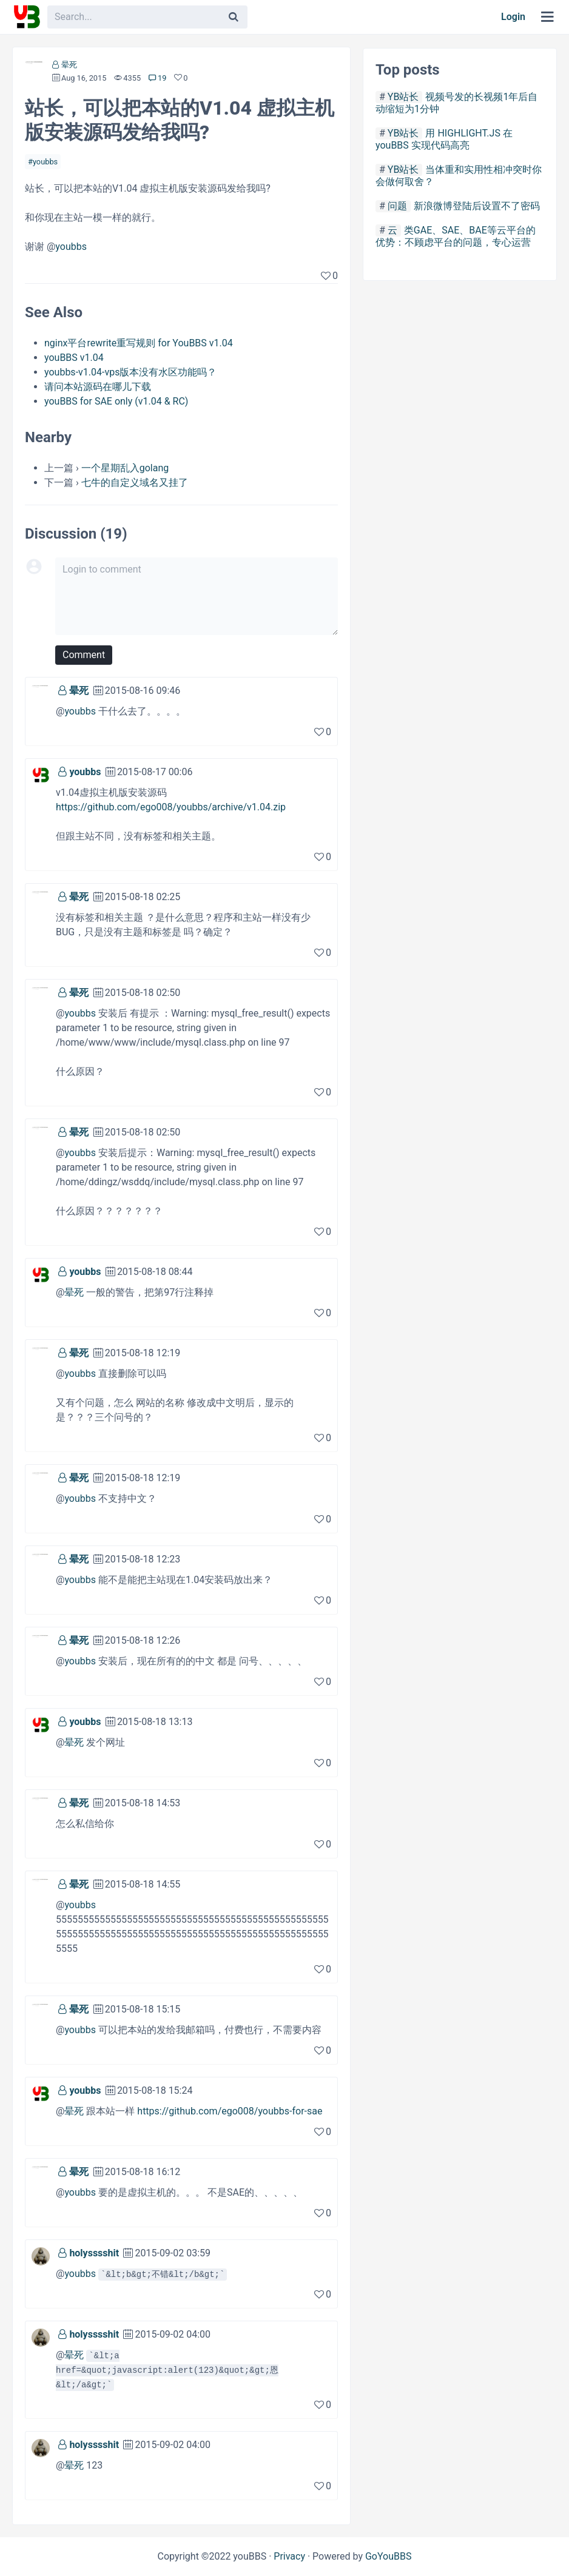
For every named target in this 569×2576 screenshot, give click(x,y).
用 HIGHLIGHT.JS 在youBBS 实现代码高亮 (444, 139)
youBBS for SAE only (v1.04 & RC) (116, 401)
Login (513, 16)
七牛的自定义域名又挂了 (134, 482)
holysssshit (94, 2253)
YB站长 (403, 97)
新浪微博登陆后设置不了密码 (477, 206)
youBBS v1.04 (74, 357)
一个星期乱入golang (125, 468)
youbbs (45, 161)
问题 (397, 206)
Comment (83, 655)
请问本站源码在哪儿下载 (97, 386)
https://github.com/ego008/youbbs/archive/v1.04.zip (171, 807)
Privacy (289, 2556)
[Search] (233, 17)
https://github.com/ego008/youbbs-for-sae (229, 2111)
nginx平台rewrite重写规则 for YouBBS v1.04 (138, 343)
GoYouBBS (388, 2556)
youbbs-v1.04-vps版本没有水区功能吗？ (130, 372)
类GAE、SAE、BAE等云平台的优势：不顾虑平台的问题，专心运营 (455, 236)
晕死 (69, 64)
